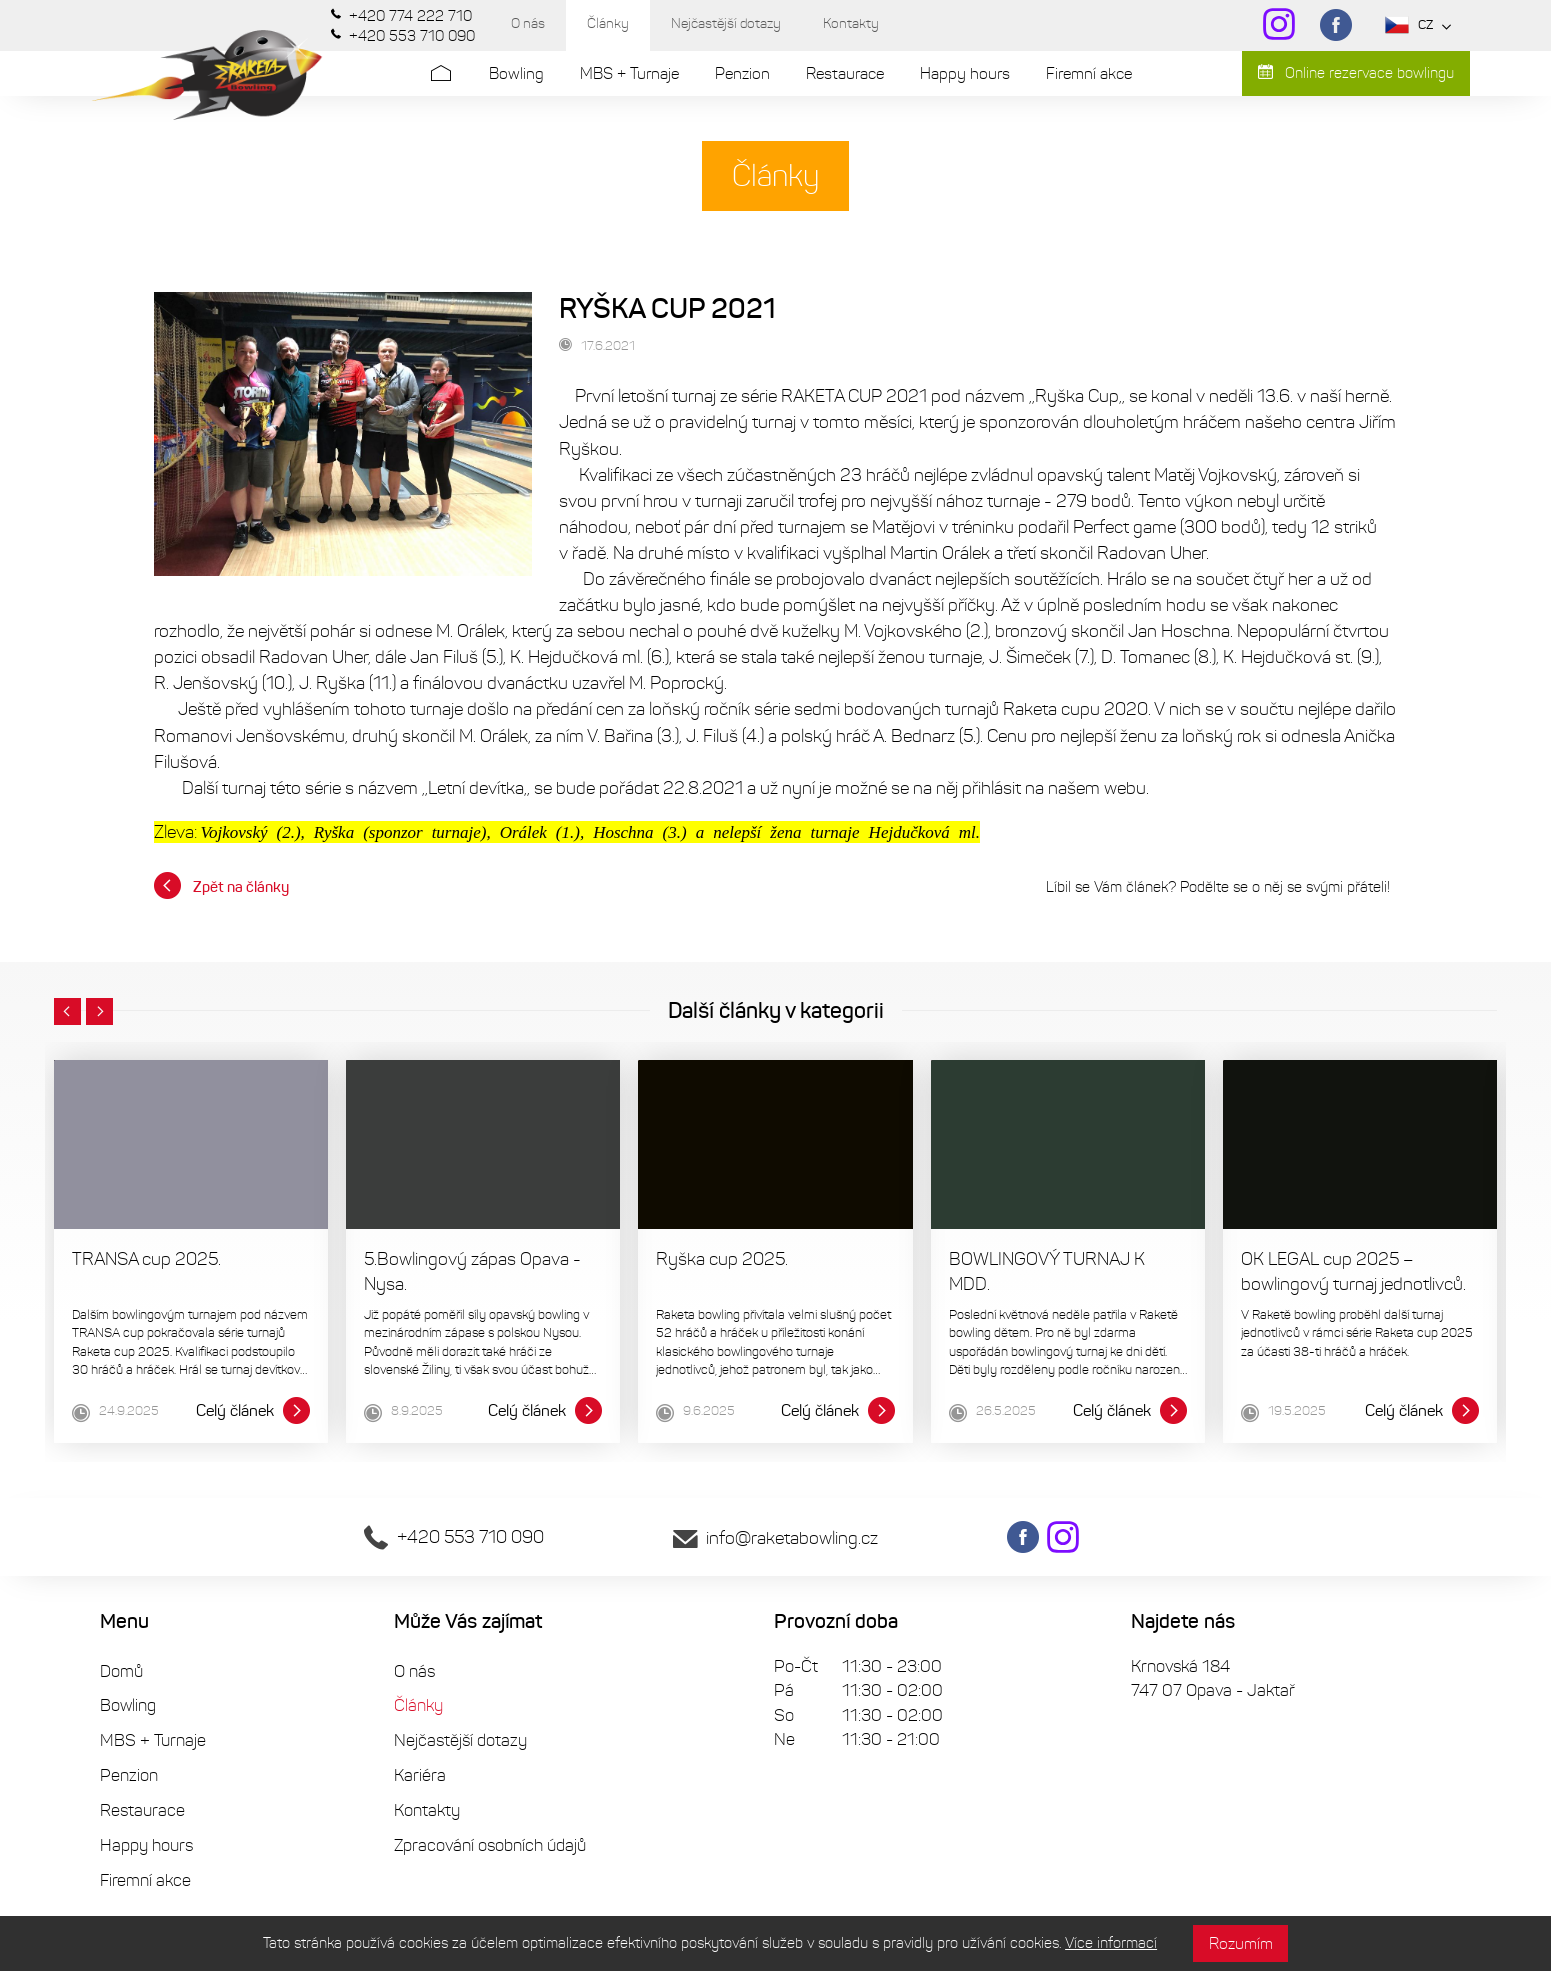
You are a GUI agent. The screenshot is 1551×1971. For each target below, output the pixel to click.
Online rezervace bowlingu (1356, 73)
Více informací (1111, 1943)
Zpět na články (221, 885)
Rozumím (1241, 1943)
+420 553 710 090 (454, 1537)
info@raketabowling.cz (775, 1538)
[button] (67, 1012)
